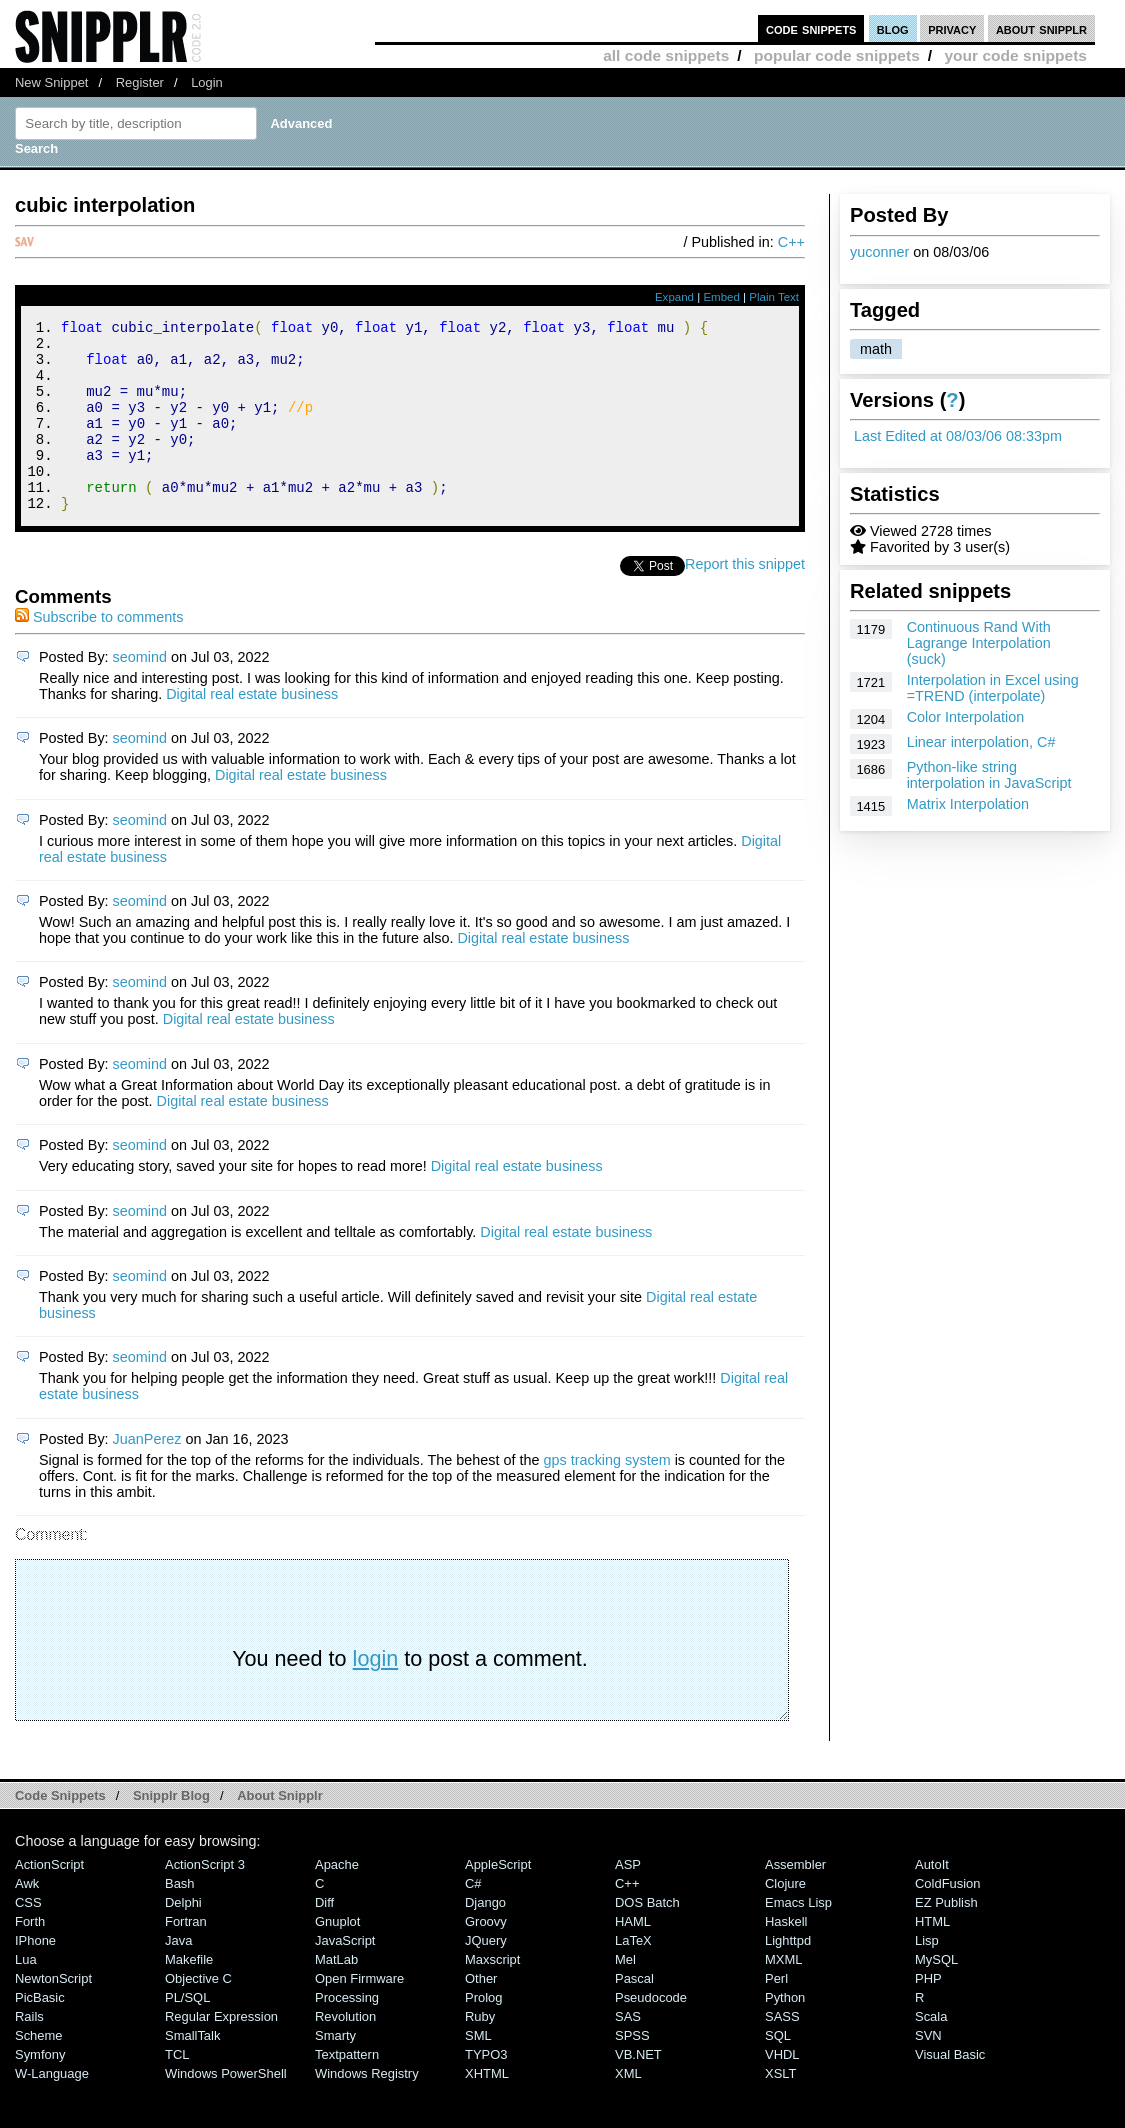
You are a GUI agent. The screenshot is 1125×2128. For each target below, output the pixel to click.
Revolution (345, 2052)
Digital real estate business (252, 730)
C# (473, 1919)
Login (207, 82)
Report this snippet (745, 600)
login (376, 1694)
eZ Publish (946, 1938)
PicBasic (40, 2033)
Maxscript (492, 1995)
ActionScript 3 (205, 1900)
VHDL (782, 2090)
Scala (931, 2052)
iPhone (35, 1976)
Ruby (480, 2052)
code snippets (811, 28)
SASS (782, 2052)
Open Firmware (359, 2014)
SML (478, 2071)
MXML (783, 1995)
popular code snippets (837, 55)
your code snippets (1015, 55)
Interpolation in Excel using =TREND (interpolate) (993, 688)
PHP (928, 2014)
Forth (30, 1957)
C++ (791, 242)
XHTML (487, 2109)
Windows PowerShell (226, 2109)
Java (178, 1976)
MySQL (936, 1995)
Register (140, 82)
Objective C (198, 2014)
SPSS (632, 2071)
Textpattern (347, 2090)
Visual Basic (950, 2090)
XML (628, 2109)
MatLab (336, 1995)
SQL (778, 2071)
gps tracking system (606, 1496)
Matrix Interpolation (968, 804)
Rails (29, 2052)
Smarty (335, 2071)
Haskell (786, 1957)
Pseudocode (651, 2033)
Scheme (39, 2071)
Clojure (785, 1919)
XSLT (780, 2109)
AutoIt (932, 1900)
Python (785, 2033)
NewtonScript (53, 2014)
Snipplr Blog (171, 1831)
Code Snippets (60, 1831)
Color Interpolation (966, 717)
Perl (776, 2014)
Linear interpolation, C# (981, 742)
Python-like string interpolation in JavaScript (989, 775)
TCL (177, 2090)
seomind (140, 693)
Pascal (634, 2014)
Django (485, 1938)
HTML (932, 1957)
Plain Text (774, 297)
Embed (721, 297)
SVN (928, 2071)
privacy (952, 28)
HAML (633, 1957)
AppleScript (498, 1900)
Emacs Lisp (798, 1938)
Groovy (486, 1957)
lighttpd (788, 1976)
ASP (628, 1900)
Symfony (40, 2090)
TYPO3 (486, 2090)
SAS (628, 2052)
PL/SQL (187, 2033)
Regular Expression (221, 2052)
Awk (27, 1919)
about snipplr (1041, 28)
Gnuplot (337, 1957)
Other (481, 2014)
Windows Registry (367, 2109)
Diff (324, 1938)
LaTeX (633, 1976)
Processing (347, 2033)
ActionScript (49, 1900)
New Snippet (51, 82)
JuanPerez (147, 1475)
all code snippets (666, 55)
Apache (337, 1900)
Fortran (186, 1957)
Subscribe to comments (99, 653)
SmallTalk (192, 2071)
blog (893, 28)
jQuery (486, 1976)
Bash (180, 1919)
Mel (625, 1995)
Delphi (183, 1938)
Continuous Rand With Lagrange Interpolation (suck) (979, 643)
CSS (28, 1938)
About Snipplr (280, 1831)
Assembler (795, 1900)
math (876, 349)
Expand (674, 297)
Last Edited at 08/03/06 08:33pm (958, 436)
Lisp (927, 1976)
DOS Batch (647, 1938)
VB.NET (638, 2090)
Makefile (189, 1995)
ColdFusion (948, 1919)
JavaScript (345, 1976)
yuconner (879, 252)
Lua (26, 1995)
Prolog (483, 2033)
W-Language (52, 2109)
